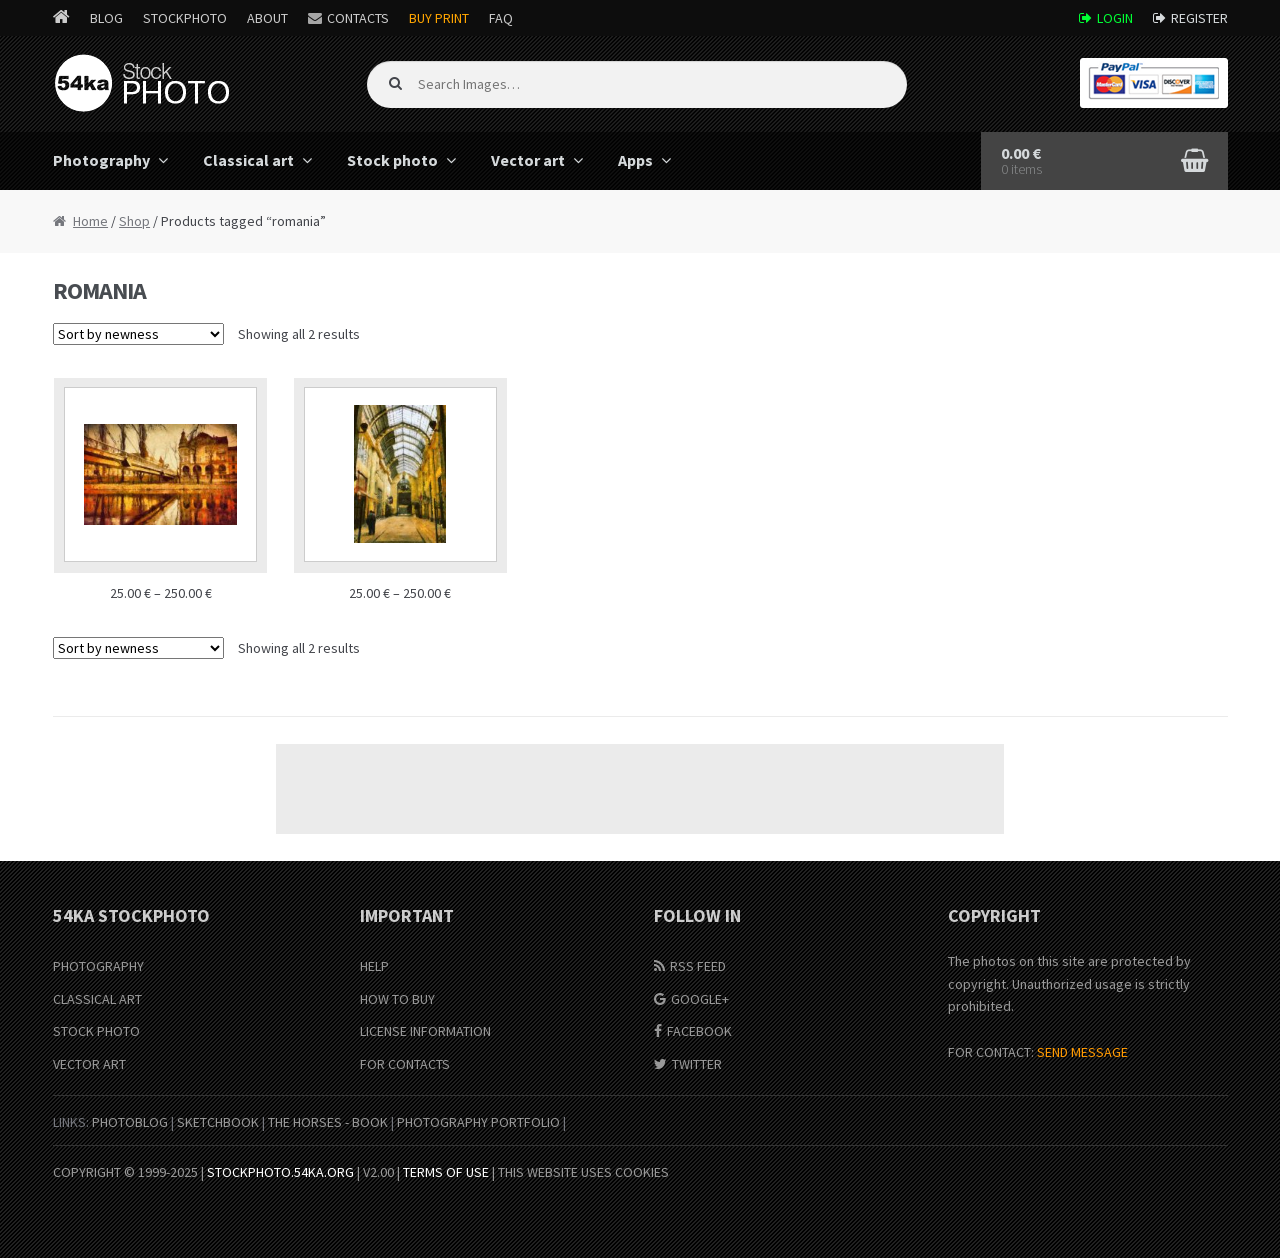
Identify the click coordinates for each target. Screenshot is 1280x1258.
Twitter (697, 1064)
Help (374, 966)
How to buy (397, 999)
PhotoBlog (130, 1122)
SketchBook (218, 1122)
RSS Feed (698, 966)
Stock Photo (96, 1031)
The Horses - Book (328, 1122)
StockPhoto (185, 18)
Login (1115, 18)
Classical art (248, 160)
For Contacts (405, 1064)
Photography (101, 160)
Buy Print (439, 18)
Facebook (699, 1031)
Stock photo (392, 160)
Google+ (700, 999)
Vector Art (89, 1064)
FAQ (501, 18)
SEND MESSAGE (1082, 1052)
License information (425, 1031)
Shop (134, 221)
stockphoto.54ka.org (280, 1172)
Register (1199, 18)
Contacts (358, 18)
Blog (106, 18)
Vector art (528, 160)
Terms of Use (446, 1172)
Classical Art (97, 999)
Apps (635, 160)
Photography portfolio (478, 1122)
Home (90, 221)
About (267, 18)
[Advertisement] (640, 789)
